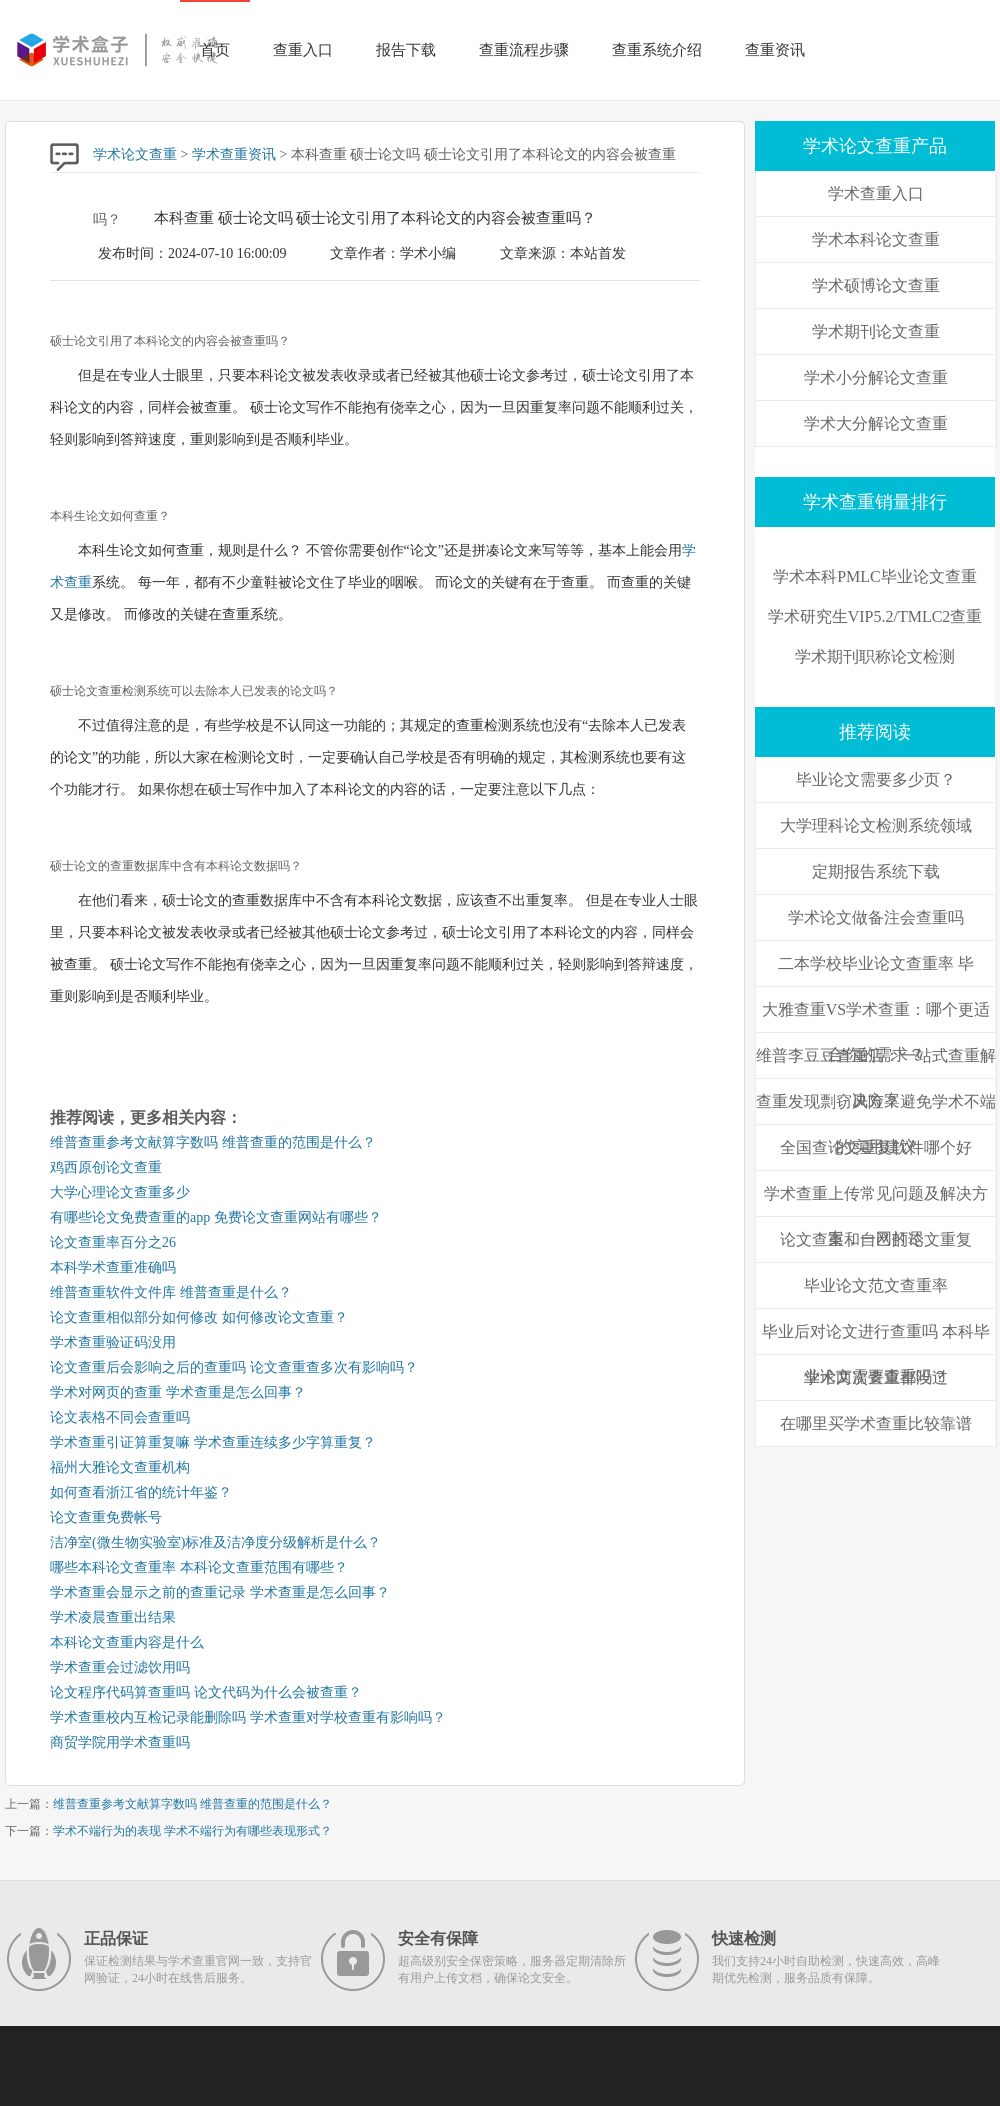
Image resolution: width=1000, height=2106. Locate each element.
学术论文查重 (135, 154)
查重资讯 (775, 50)
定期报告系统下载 (876, 871)
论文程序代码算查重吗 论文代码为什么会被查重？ (206, 1692)
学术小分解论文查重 (876, 377)
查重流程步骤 (524, 50)
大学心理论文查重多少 (120, 1192)
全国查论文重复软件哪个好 (876, 1147)
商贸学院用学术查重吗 (120, 1742)
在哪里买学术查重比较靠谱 (876, 1423)
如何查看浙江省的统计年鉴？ (141, 1492)
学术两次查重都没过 (876, 1377)
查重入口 (303, 50)
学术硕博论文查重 (876, 285)
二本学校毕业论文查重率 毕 (876, 963)
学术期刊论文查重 (876, 331)
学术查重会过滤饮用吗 (120, 1667)
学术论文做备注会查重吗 (876, 917)
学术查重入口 (876, 193)
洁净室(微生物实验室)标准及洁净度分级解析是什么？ (215, 1542)
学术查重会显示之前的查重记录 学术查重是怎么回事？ (220, 1592)
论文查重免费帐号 (106, 1517)
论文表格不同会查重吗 (120, 1417)
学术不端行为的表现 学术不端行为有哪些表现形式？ (192, 1831)
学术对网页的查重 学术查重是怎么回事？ (178, 1392)
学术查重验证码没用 (113, 1342)
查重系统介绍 (657, 50)
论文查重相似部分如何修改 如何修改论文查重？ (199, 1317)
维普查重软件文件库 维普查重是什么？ (171, 1292)
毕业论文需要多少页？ (876, 779)
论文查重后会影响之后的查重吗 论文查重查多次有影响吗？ (234, 1367)
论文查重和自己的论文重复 (876, 1239)
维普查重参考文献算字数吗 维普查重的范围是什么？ (213, 1142)
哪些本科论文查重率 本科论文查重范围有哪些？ (199, 1567)
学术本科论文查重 (876, 239)
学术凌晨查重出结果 (113, 1617)
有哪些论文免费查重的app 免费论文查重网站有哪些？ (216, 1217)
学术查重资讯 (234, 154)
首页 (215, 50)
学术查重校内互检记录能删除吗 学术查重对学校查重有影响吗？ (248, 1717)
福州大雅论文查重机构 (120, 1467)
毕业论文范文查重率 (876, 1285)
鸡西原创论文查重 (106, 1167)
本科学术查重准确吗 (113, 1267)
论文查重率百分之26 (113, 1242)
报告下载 (406, 50)
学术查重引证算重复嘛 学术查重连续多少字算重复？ (213, 1442)
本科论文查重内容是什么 (127, 1642)
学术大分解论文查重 (876, 423)
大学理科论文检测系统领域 (876, 825)
